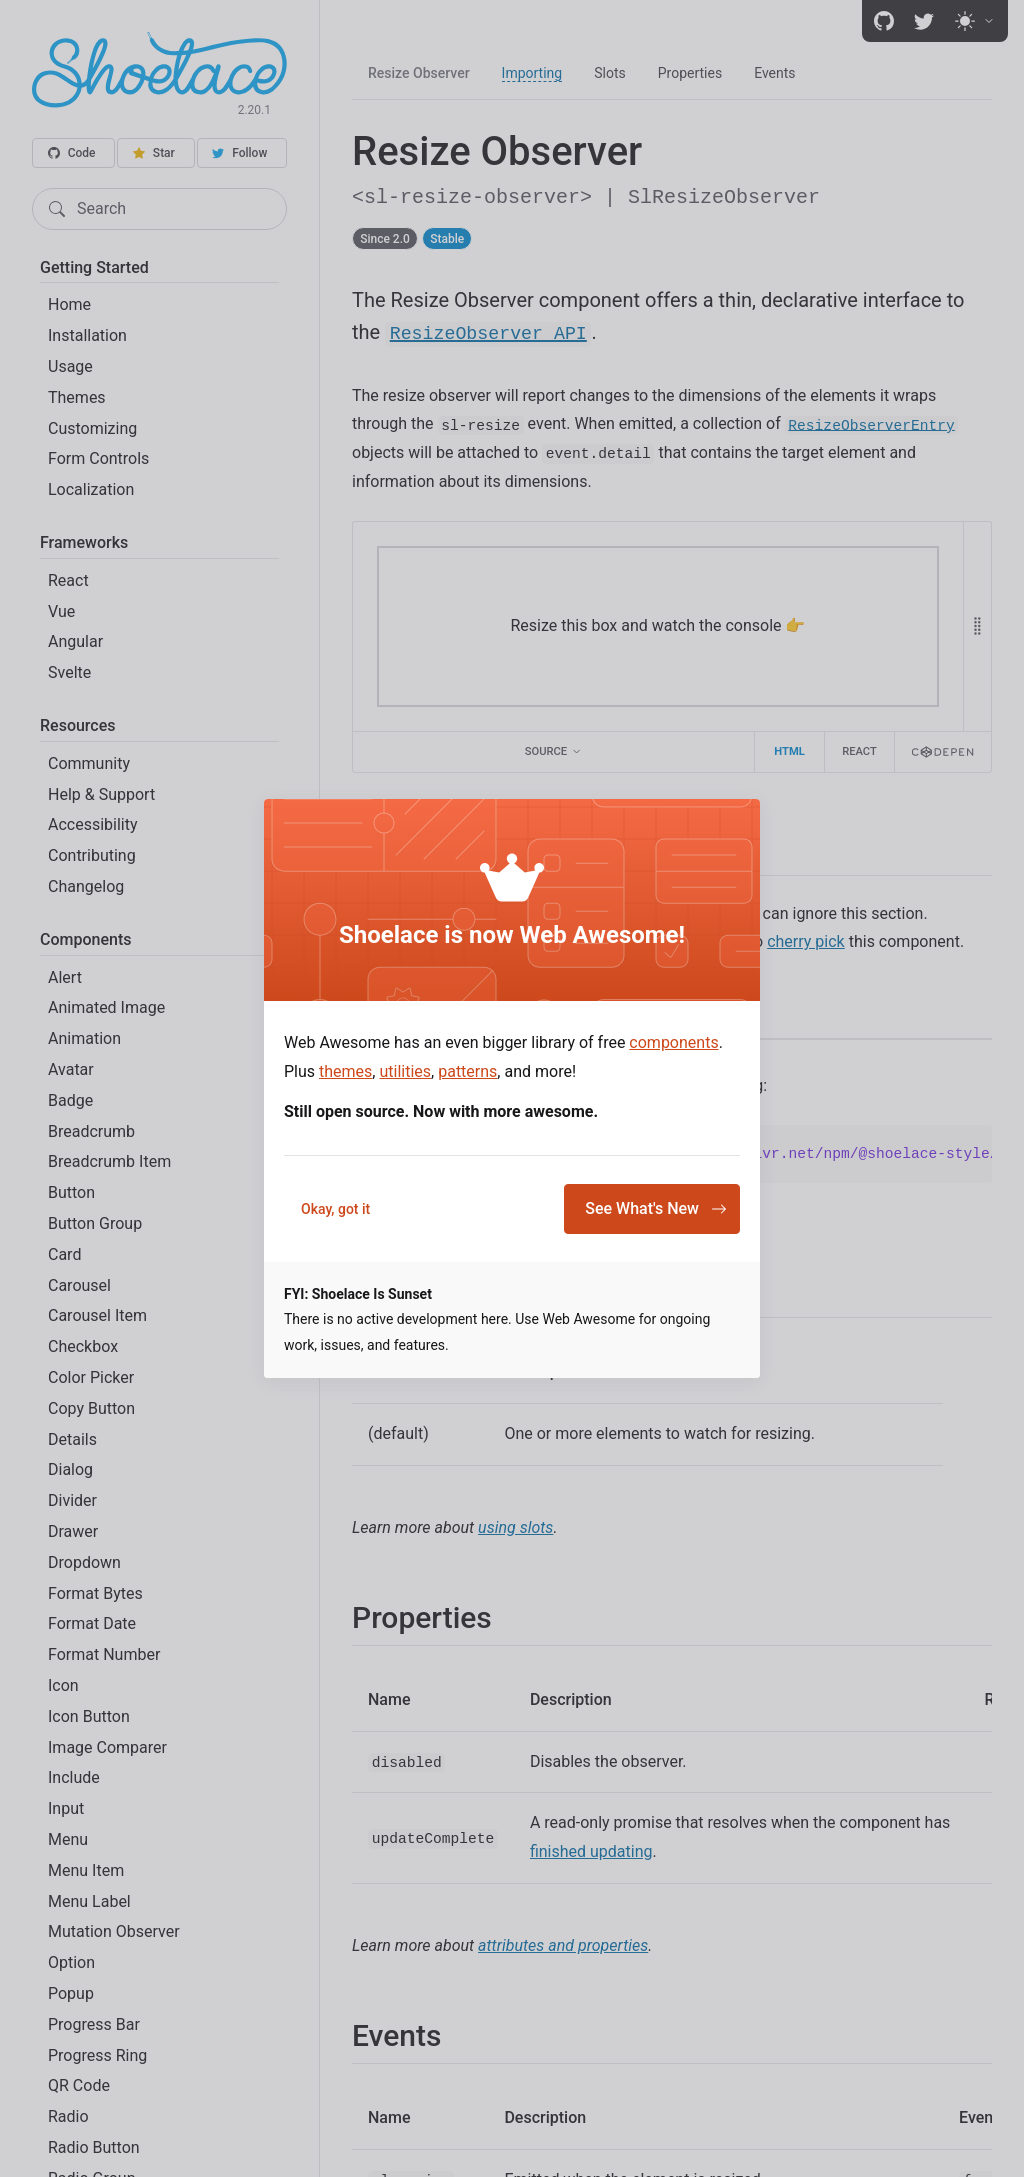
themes (345, 1071)
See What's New (656, 1208)
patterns (467, 1071)
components (673, 1042)
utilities (405, 1071)
